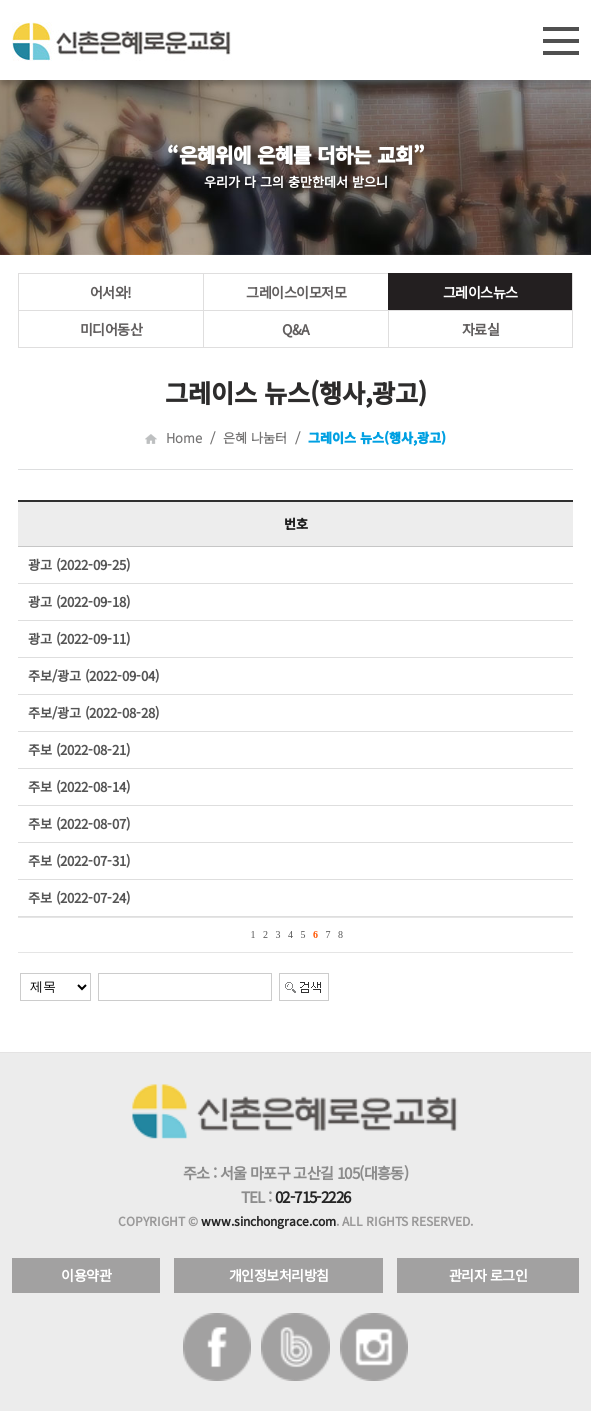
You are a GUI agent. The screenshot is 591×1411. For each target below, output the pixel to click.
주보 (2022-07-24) (79, 897)
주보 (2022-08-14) (79, 786)
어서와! (111, 292)
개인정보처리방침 (279, 1275)
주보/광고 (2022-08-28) (93, 712)
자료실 (481, 329)
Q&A (296, 329)
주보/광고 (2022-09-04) (93, 675)
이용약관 (86, 1275)
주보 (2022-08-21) (79, 749)
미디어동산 (111, 329)
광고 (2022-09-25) (79, 564)
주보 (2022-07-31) (79, 860)
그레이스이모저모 (296, 292)
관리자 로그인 (488, 1275)
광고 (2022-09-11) (79, 638)
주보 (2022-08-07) (79, 823)
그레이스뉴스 (480, 292)
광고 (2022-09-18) (79, 601)
